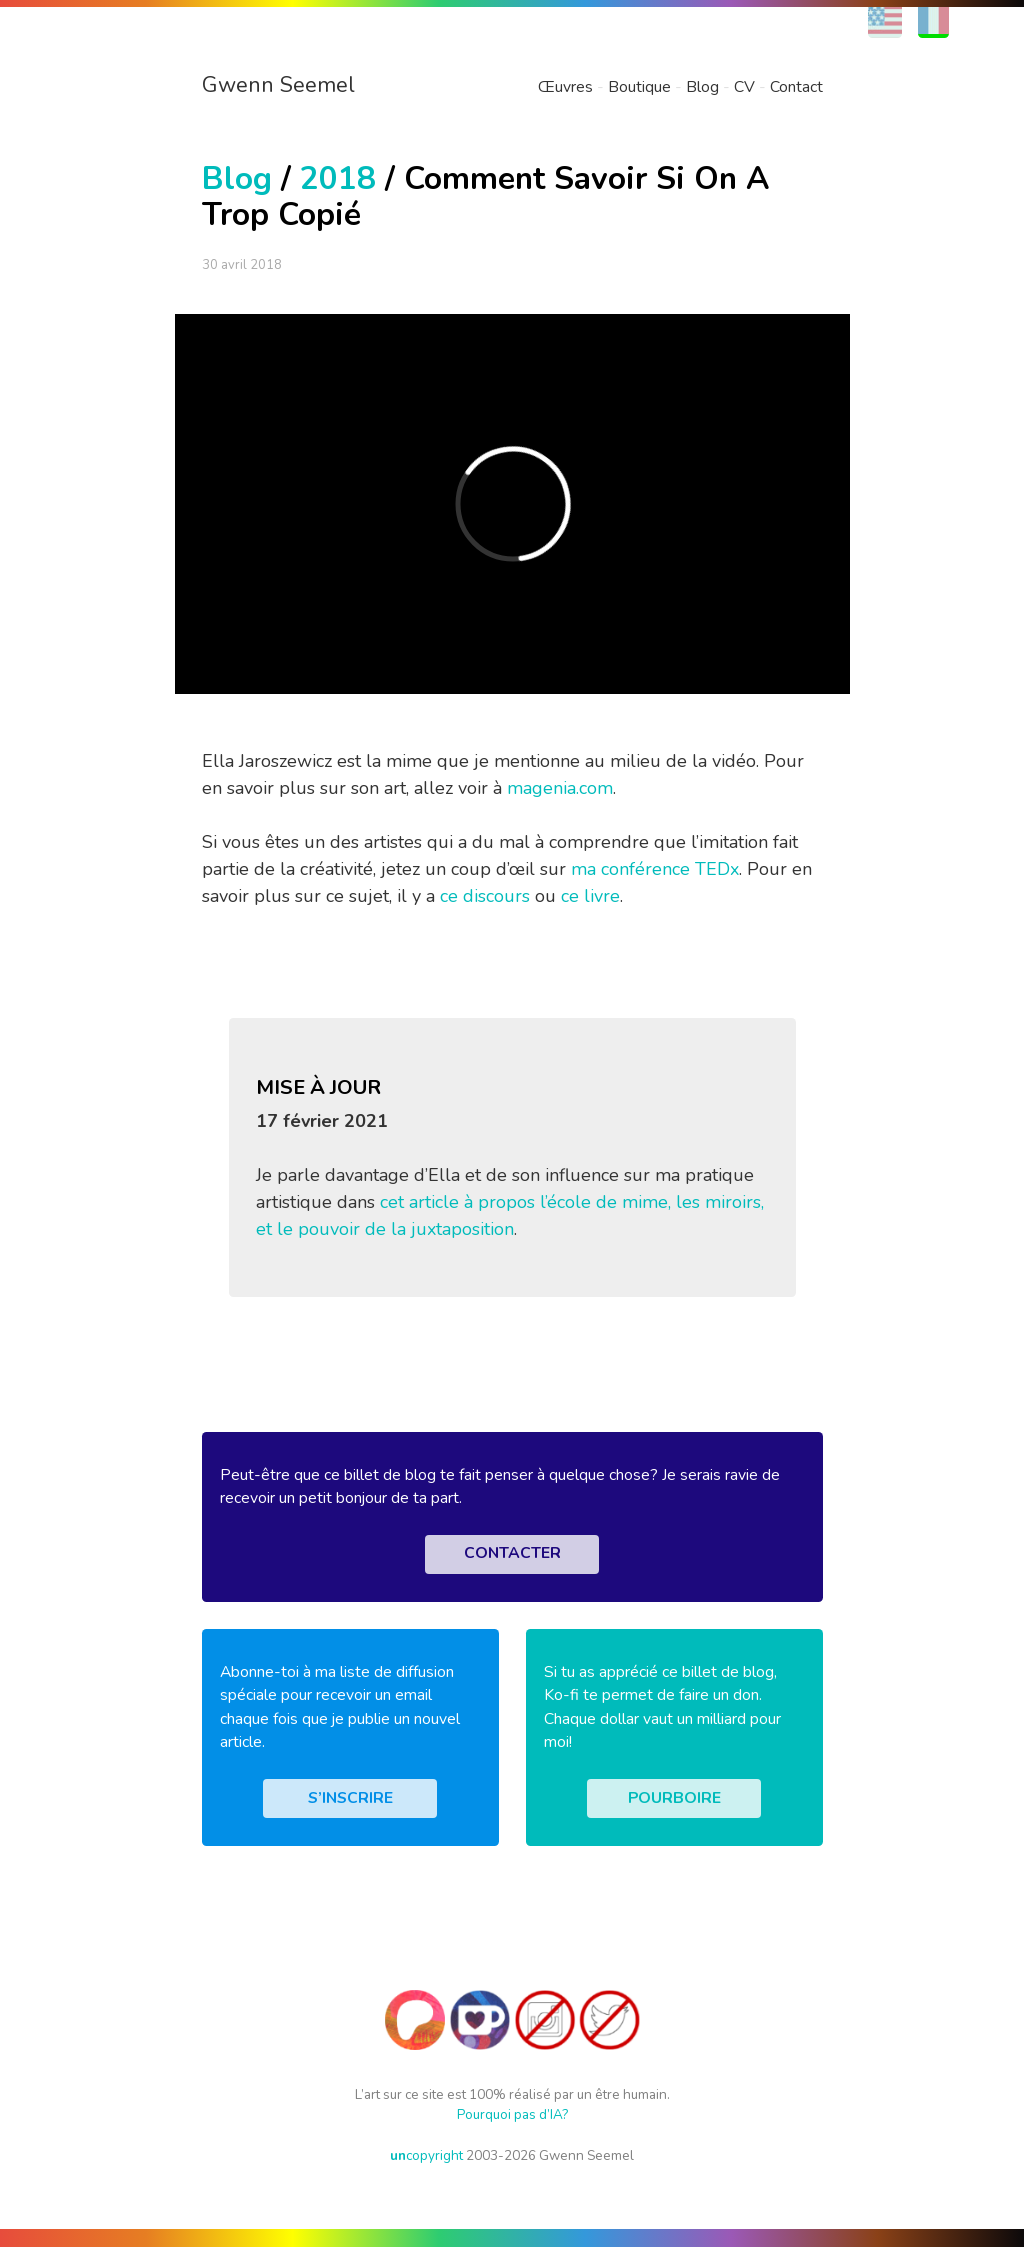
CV (744, 87)
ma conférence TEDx (655, 869)
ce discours (485, 896)
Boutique (639, 87)
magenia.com (560, 788)
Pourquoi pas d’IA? (512, 2114)
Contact (796, 87)
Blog (702, 87)
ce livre (590, 896)
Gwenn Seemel (278, 85)
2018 (338, 178)
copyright (426, 2155)
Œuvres (565, 87)
